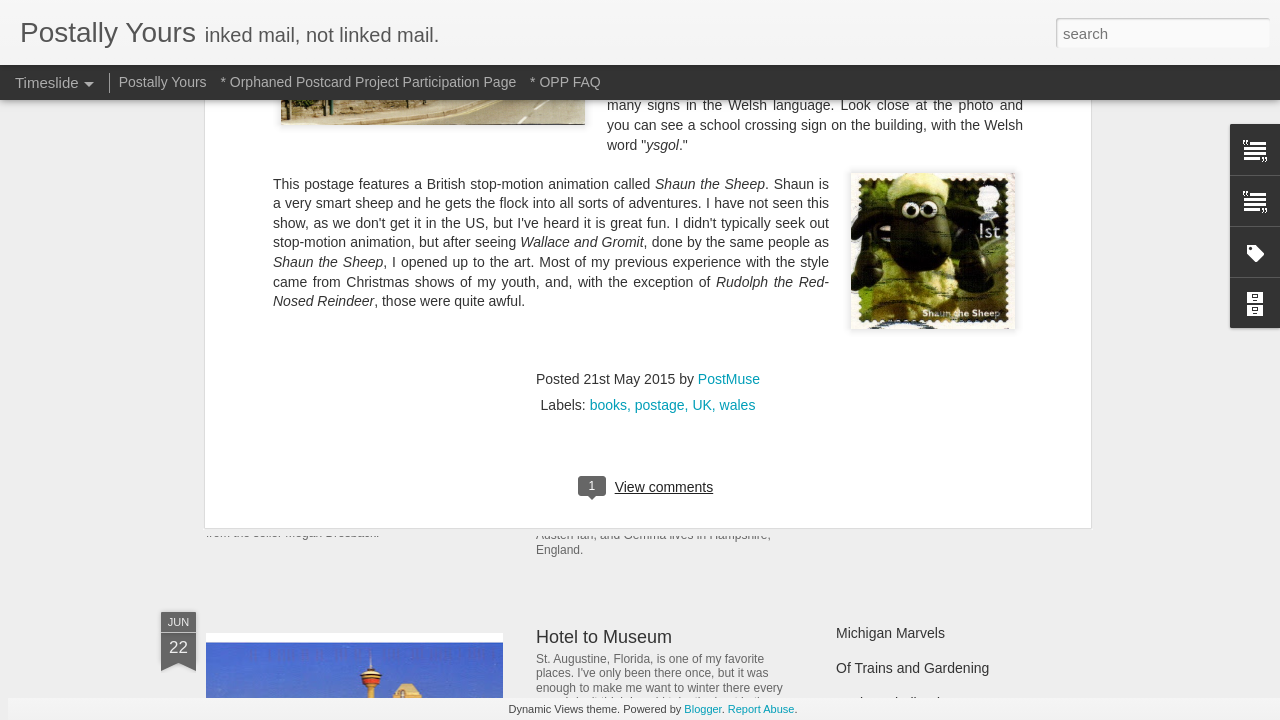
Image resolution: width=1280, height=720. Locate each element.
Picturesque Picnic (893, 357)
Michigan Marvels (890, 633)
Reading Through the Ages (643, 470)
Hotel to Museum (604, 637)
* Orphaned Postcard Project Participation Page (368, 82)
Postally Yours (163, 82)
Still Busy (865, 427)
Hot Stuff (863, 497)
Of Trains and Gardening (912, 668)
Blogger (702, 709)
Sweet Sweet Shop (307, 464)
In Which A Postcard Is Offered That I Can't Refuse (738, 383)
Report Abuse (761, 709)
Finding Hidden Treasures (916, 392)
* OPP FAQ (565, 82)
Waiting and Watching (903, 462)
